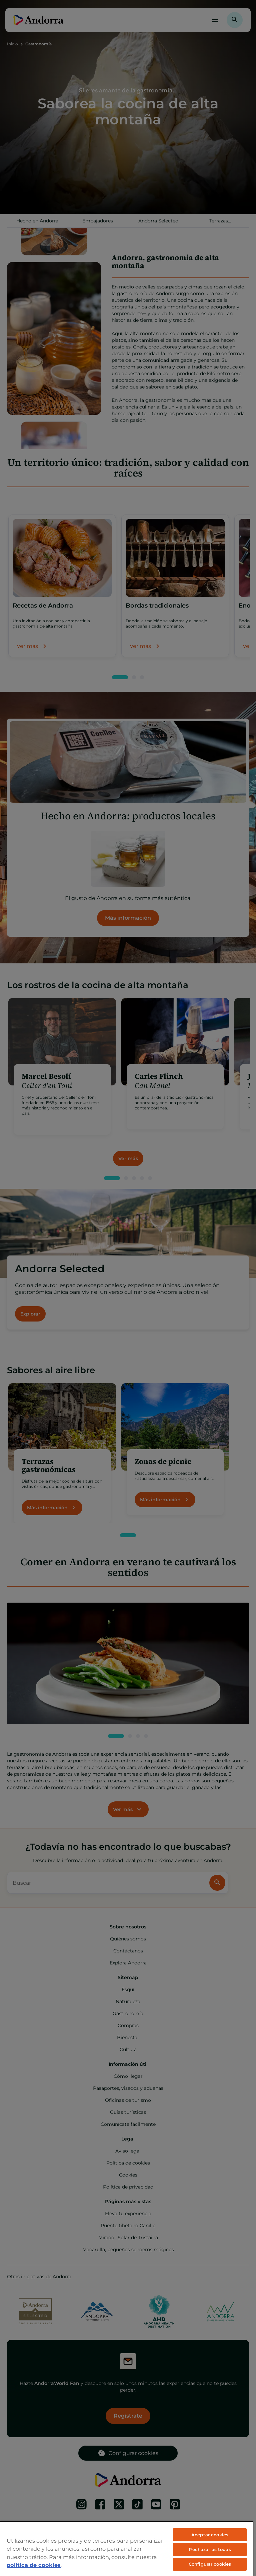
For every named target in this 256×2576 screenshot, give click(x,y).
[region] (126, 2548)
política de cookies (34, 2565)
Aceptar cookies (209, 2534)
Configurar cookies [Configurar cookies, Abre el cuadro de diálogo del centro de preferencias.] (210, 2564)
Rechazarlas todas (210, 2549)
